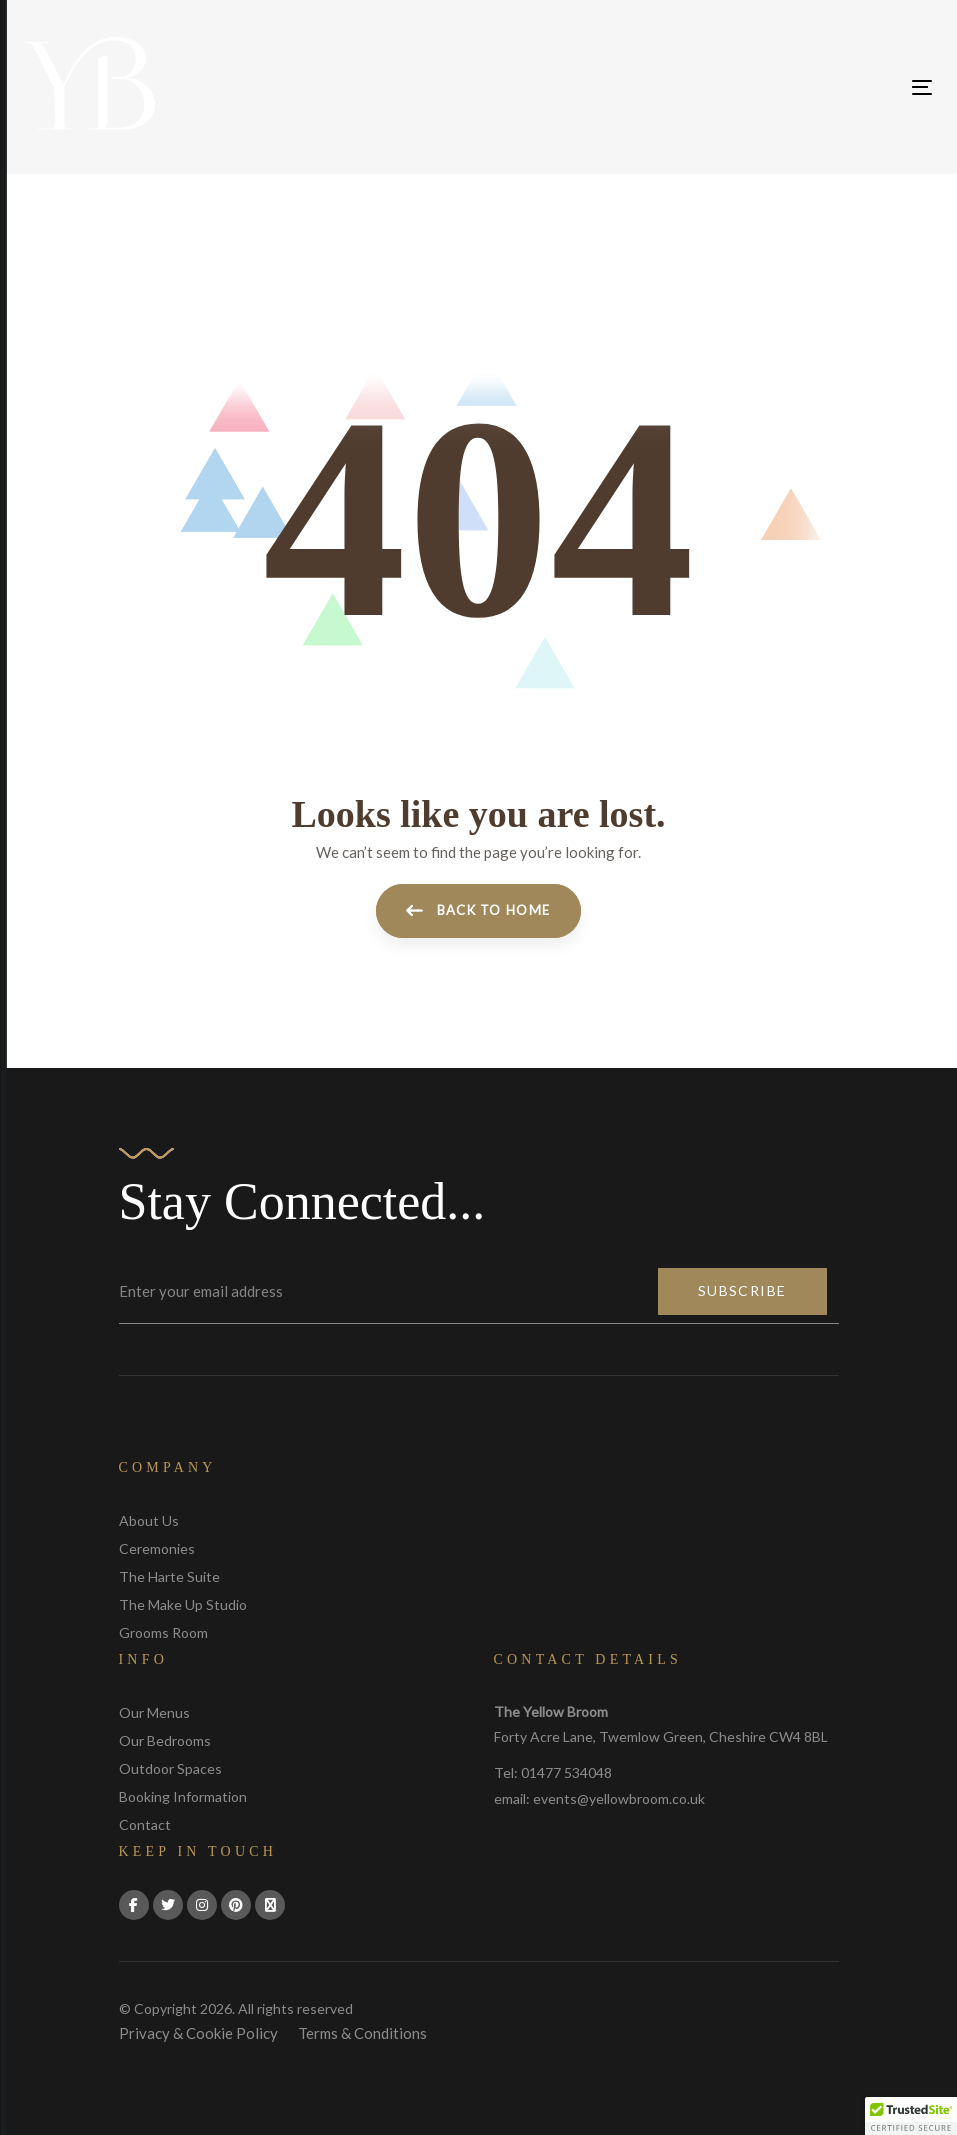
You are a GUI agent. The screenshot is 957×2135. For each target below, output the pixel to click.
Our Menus (154, 1712)
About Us (149, 1520)
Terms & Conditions (362, 2033)
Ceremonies (157, 1548)
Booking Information (183, 1796)
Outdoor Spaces (170, 1768)
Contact (145, 1824)
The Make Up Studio (183, 1604)
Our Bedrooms (165, 1740)
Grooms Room (163, 1632)
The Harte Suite (169, 1576)
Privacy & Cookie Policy (198, 2033)
